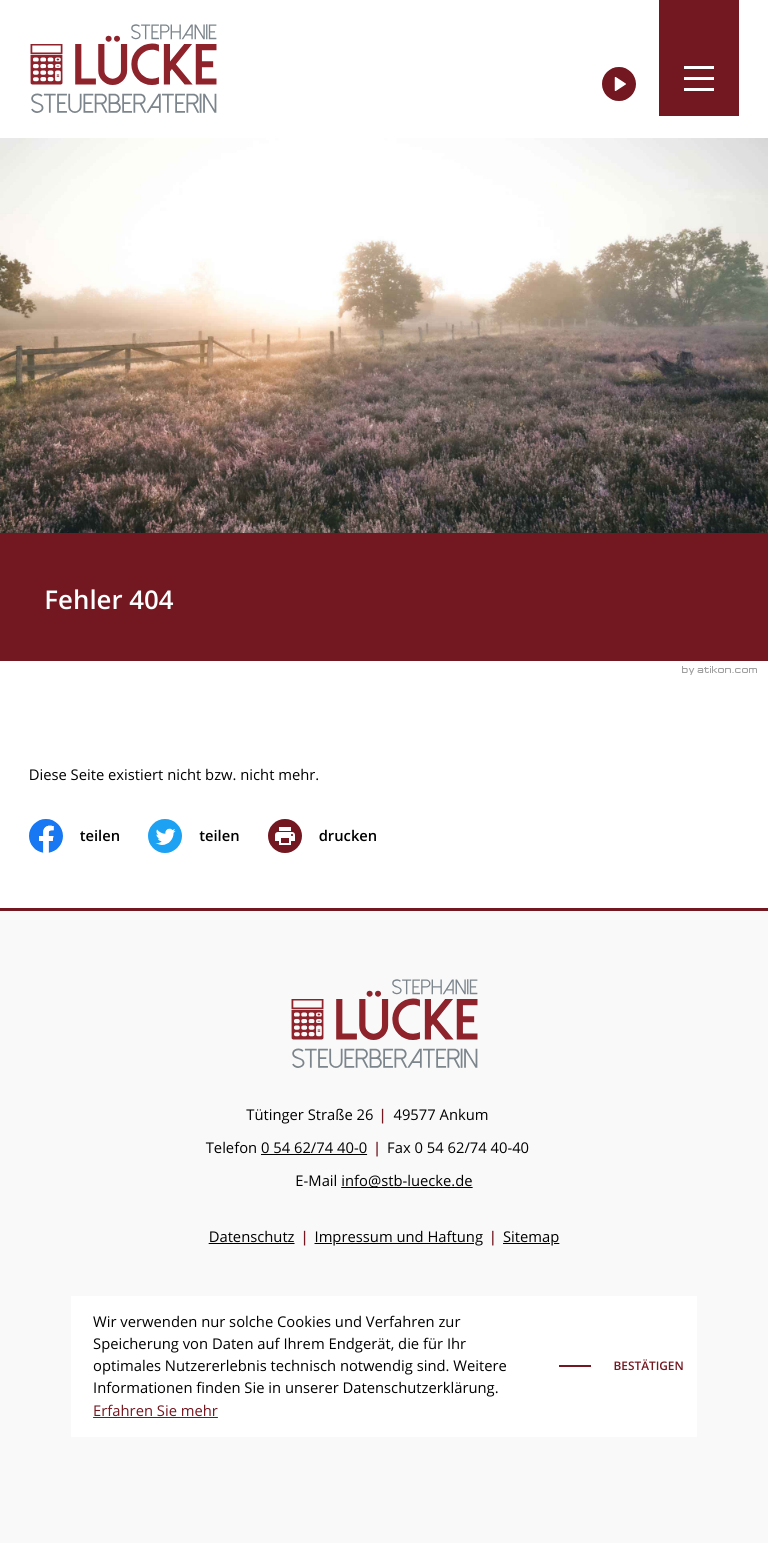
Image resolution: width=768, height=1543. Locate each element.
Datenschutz (252, 1237)
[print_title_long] (337, 836)
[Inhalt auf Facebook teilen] (89, 836)
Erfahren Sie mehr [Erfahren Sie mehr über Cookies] (155, 1411)
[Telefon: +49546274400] (314, 1148)
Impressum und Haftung (399, 1237)
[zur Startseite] (123, 68)
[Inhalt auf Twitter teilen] (208, 836)
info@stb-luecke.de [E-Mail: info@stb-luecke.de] (406, 1181)
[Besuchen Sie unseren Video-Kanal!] (619, 84)
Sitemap (531, 1237)
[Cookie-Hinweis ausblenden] (623, 1366)
